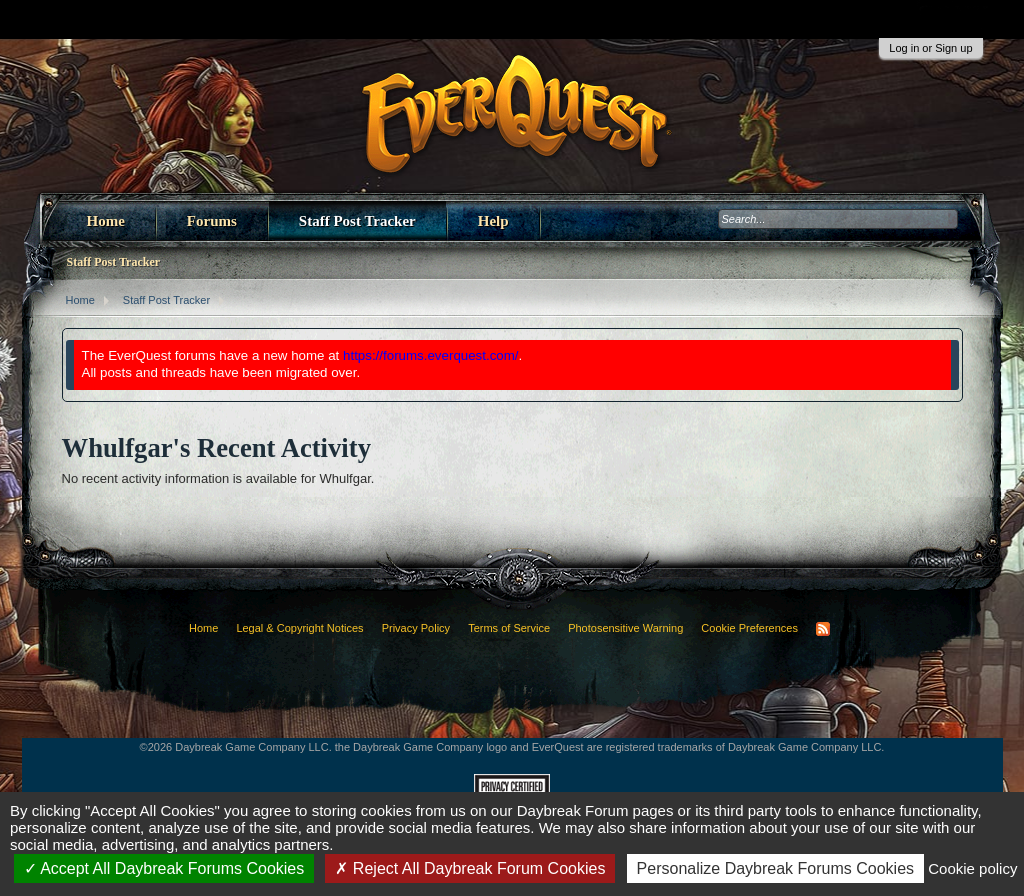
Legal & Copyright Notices (299, 628)
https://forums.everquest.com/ (431, 355)
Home (106, 221)
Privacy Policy (416, 628)
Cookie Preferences (749, 628)
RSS (823, 629)
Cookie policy (972, 868)
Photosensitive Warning (625, 628)
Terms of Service (509, 628)
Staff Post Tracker (357, 221)
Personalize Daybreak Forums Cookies (775, 868)
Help (493, 221)
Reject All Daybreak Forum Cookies (470, 868)
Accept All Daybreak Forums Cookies (164, 868)
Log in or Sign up (930, 48)
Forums (212, 221)
